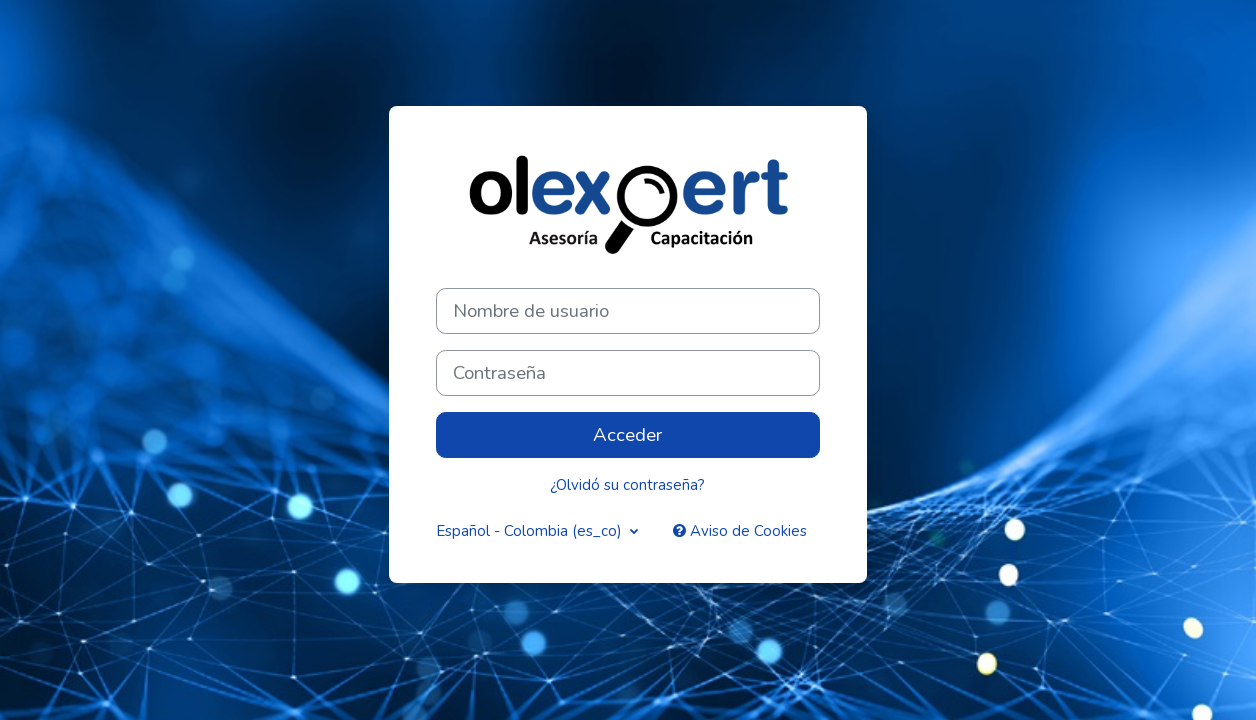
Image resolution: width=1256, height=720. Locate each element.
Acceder (627, 435)
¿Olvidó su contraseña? (627, 485)
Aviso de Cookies (740, 531)
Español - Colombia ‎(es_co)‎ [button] (531, 531)
